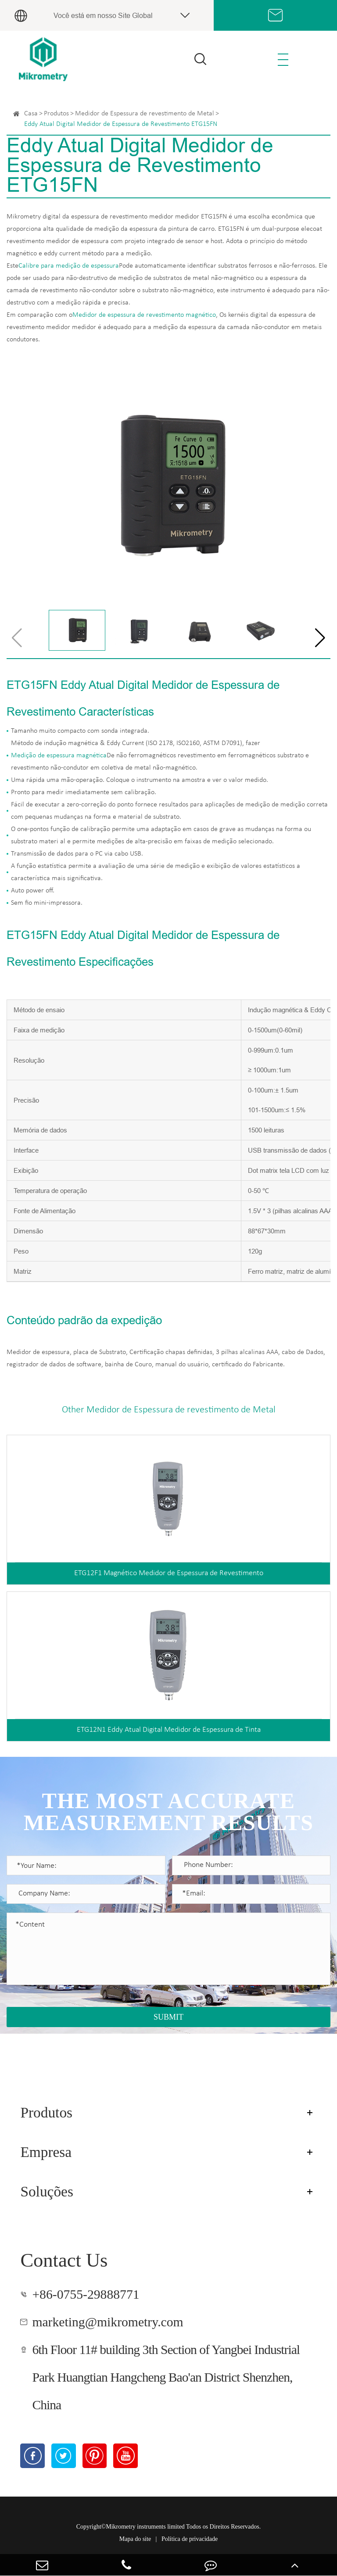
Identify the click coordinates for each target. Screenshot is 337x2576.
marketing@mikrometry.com (107, 2322)
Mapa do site (135, 2539)
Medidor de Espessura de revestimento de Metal (144, 113)
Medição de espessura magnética (59, 755)
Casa (31, 113)
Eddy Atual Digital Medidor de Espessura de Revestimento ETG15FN (120, 124)
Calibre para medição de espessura (68, 265)
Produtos (56, 113)
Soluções (46, 2191)
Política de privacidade (189, 2539)
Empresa (46, 2152)
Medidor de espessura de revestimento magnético (144, 315)
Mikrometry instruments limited (145, 2526)
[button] (320, 638)
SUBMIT (168, 2017)
